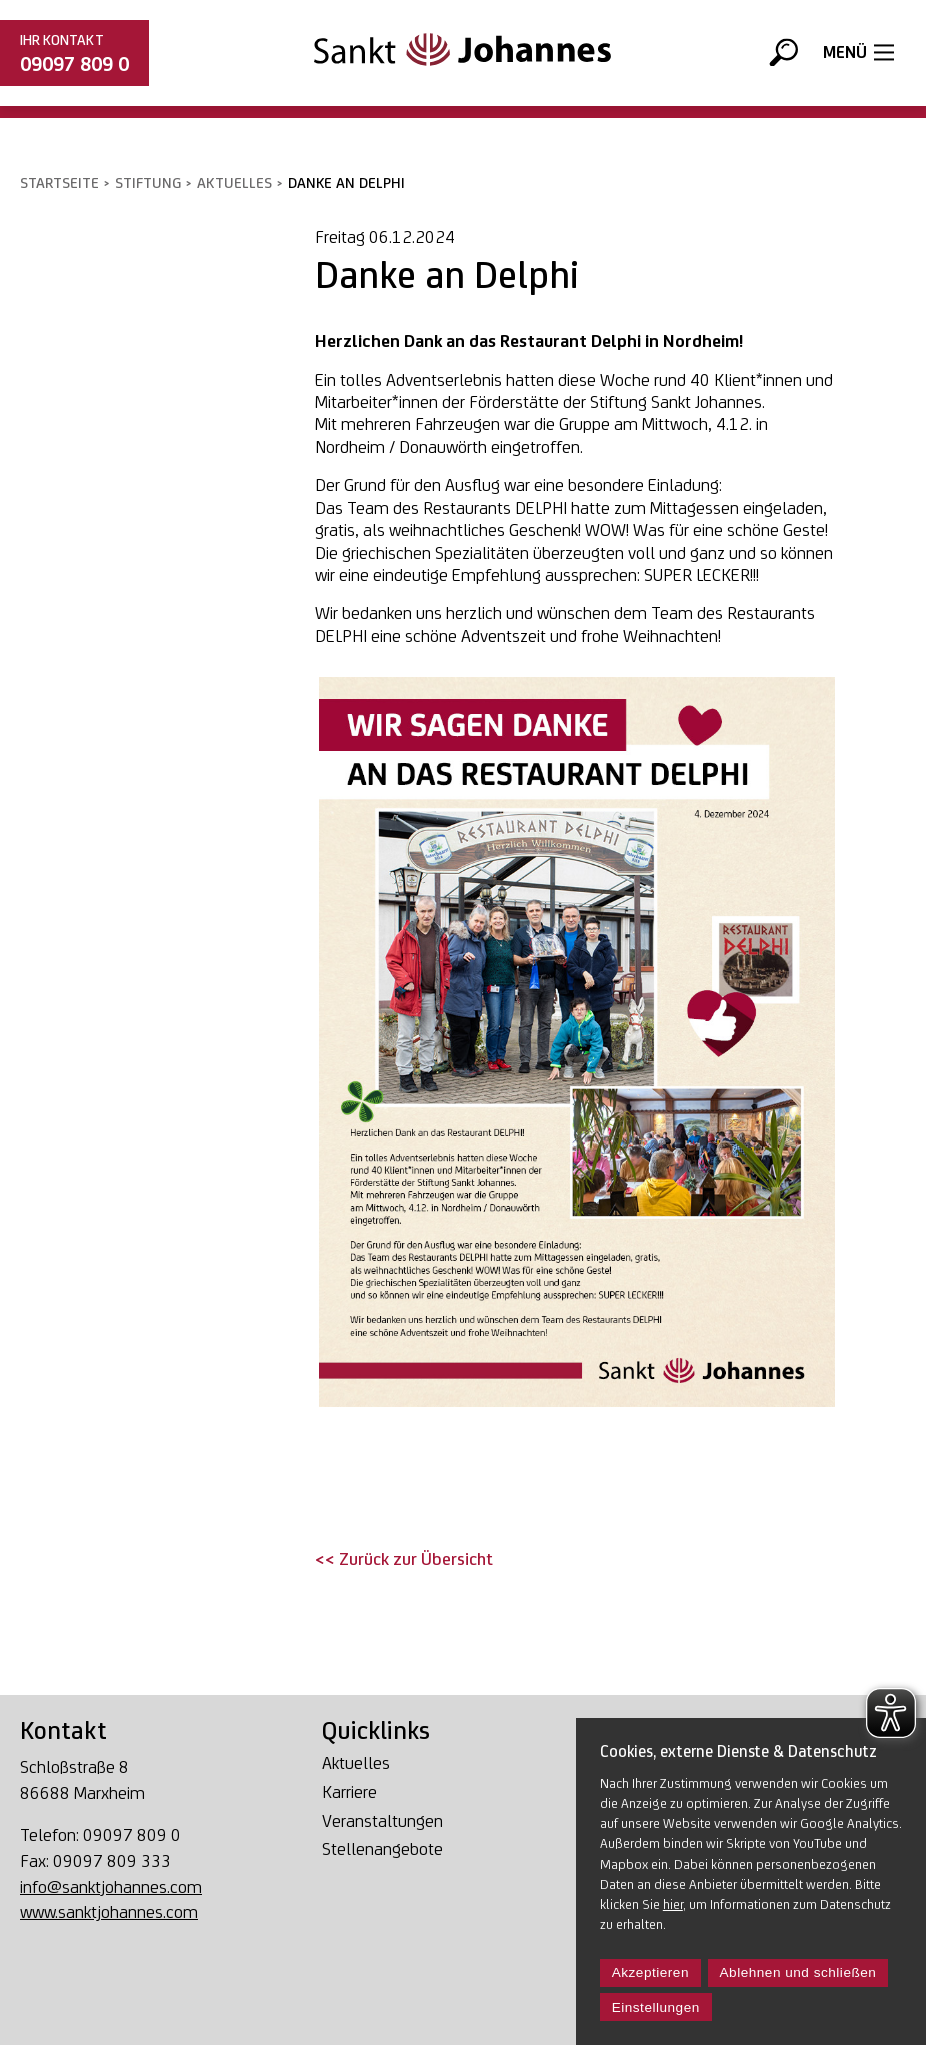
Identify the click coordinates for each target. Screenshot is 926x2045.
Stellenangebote (382, 1849)
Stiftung (148, 182)
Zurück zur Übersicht (414, 1558)
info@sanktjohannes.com (111, 1886)
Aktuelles (234, 182)
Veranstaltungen (382, 1821)
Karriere (349, 1792)
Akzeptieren (650, 1972)
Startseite (59, 182)
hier (673, 1904)
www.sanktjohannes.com (109, 1911)
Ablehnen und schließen (798, 1972)
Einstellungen (656, 2007)
